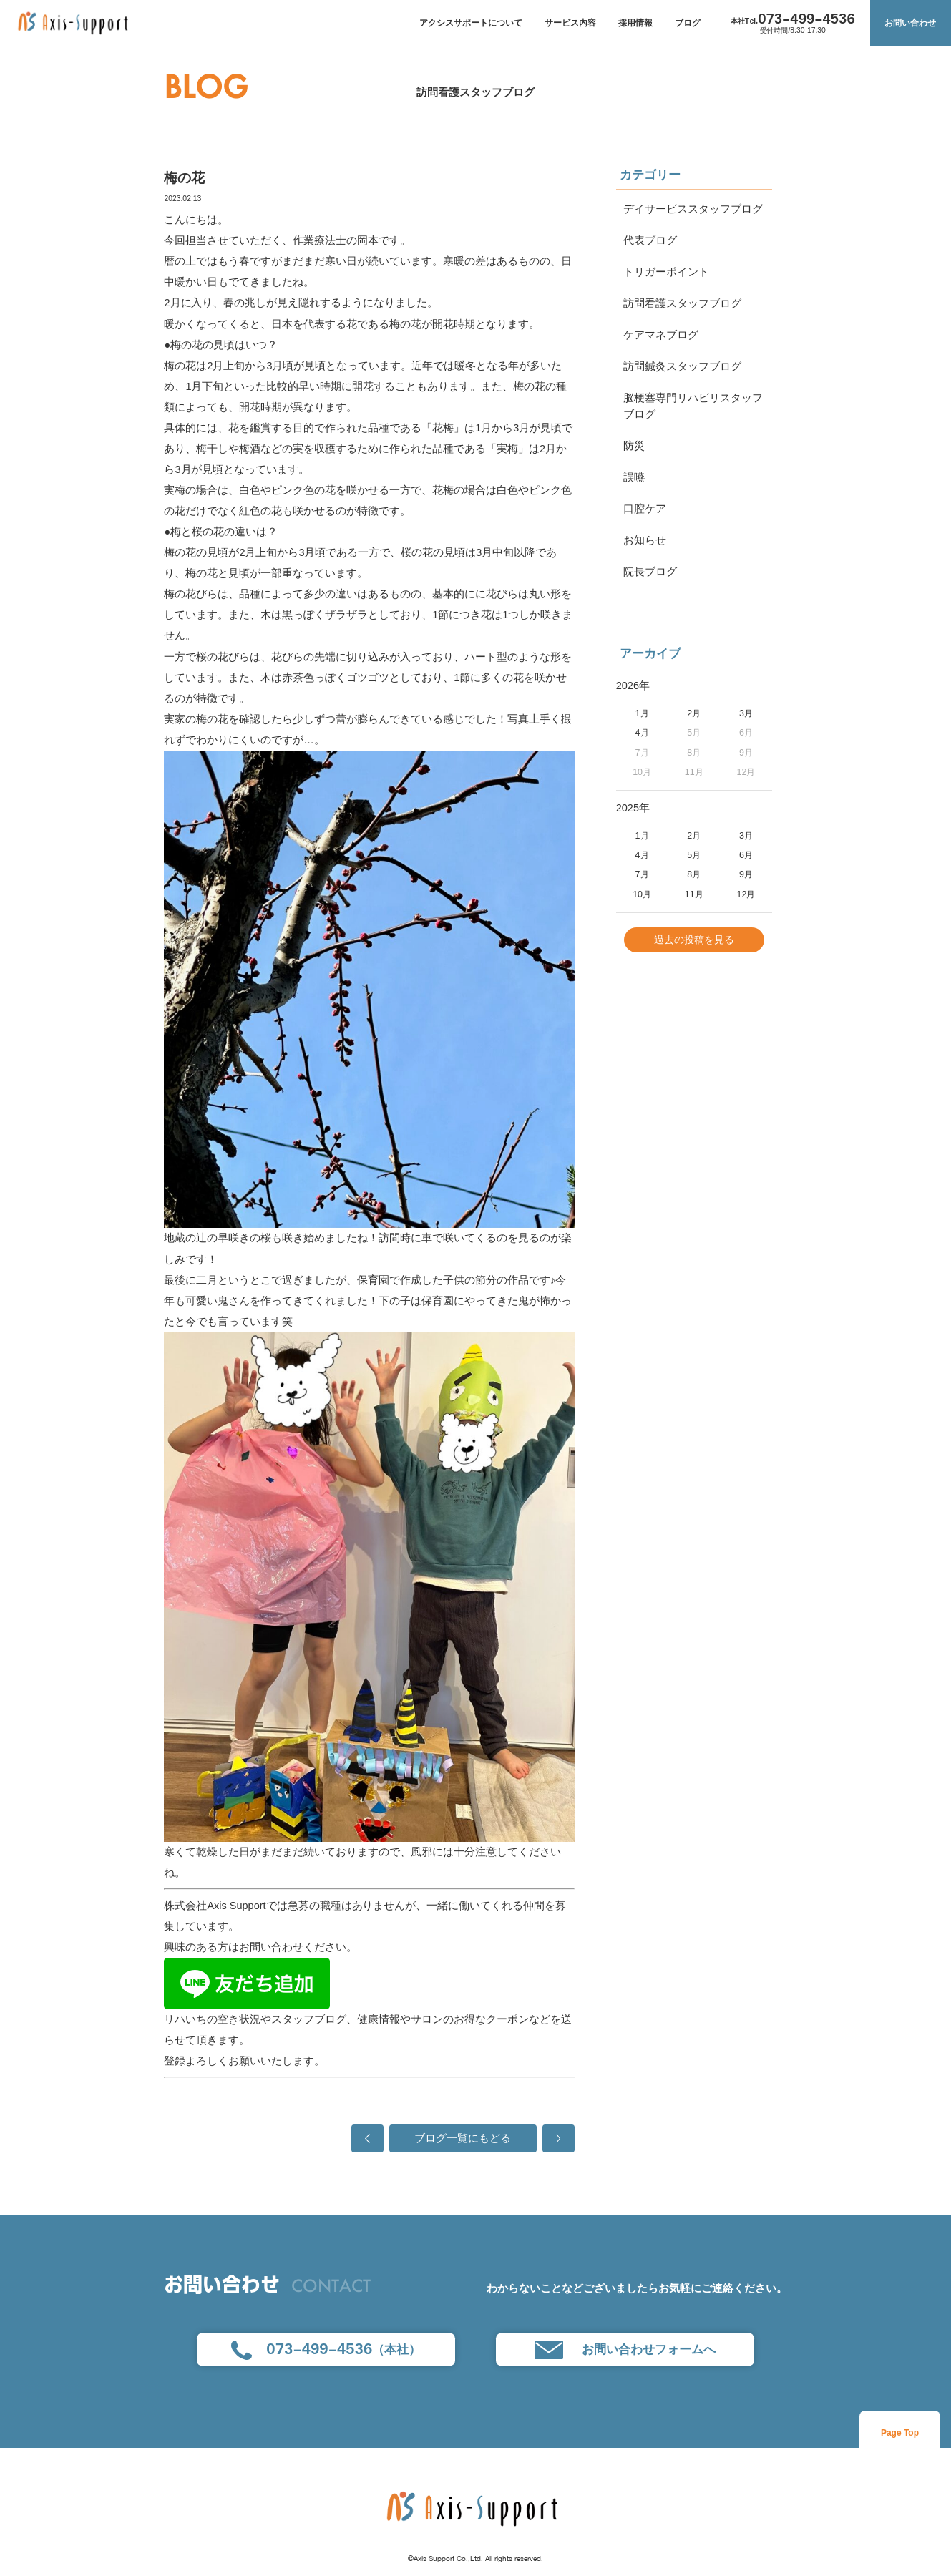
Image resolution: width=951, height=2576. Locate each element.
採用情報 (635, 23)
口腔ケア (644, 508)
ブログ (688, 23)
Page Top (900, 2433)
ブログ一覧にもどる (462, 2138)
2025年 (633, 808)
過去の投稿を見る (694, 939)
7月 (642, 874)
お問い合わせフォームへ (625, 2350)
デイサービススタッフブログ (693, 209)
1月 (642, 713)
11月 (694, 894)
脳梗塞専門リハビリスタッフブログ (693, 406)
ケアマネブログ (660, 335)
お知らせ (644, 540)
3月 (746, 713)
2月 (694, 713)
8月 (694, 874)
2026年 (633, 685)
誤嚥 (634, 477)
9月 (746, 874)
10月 (642, 894)
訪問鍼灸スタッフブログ (682, 366)
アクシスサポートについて (470, 23)
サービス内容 (570, 23)
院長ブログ (650, 571)
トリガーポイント (666, 272)
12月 (746, 894)
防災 (634, 446)
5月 (694, 855)
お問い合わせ (910, 23)
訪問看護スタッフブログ (475, 92)
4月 (642, 733)
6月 (746, 855)
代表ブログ (650, 240)
